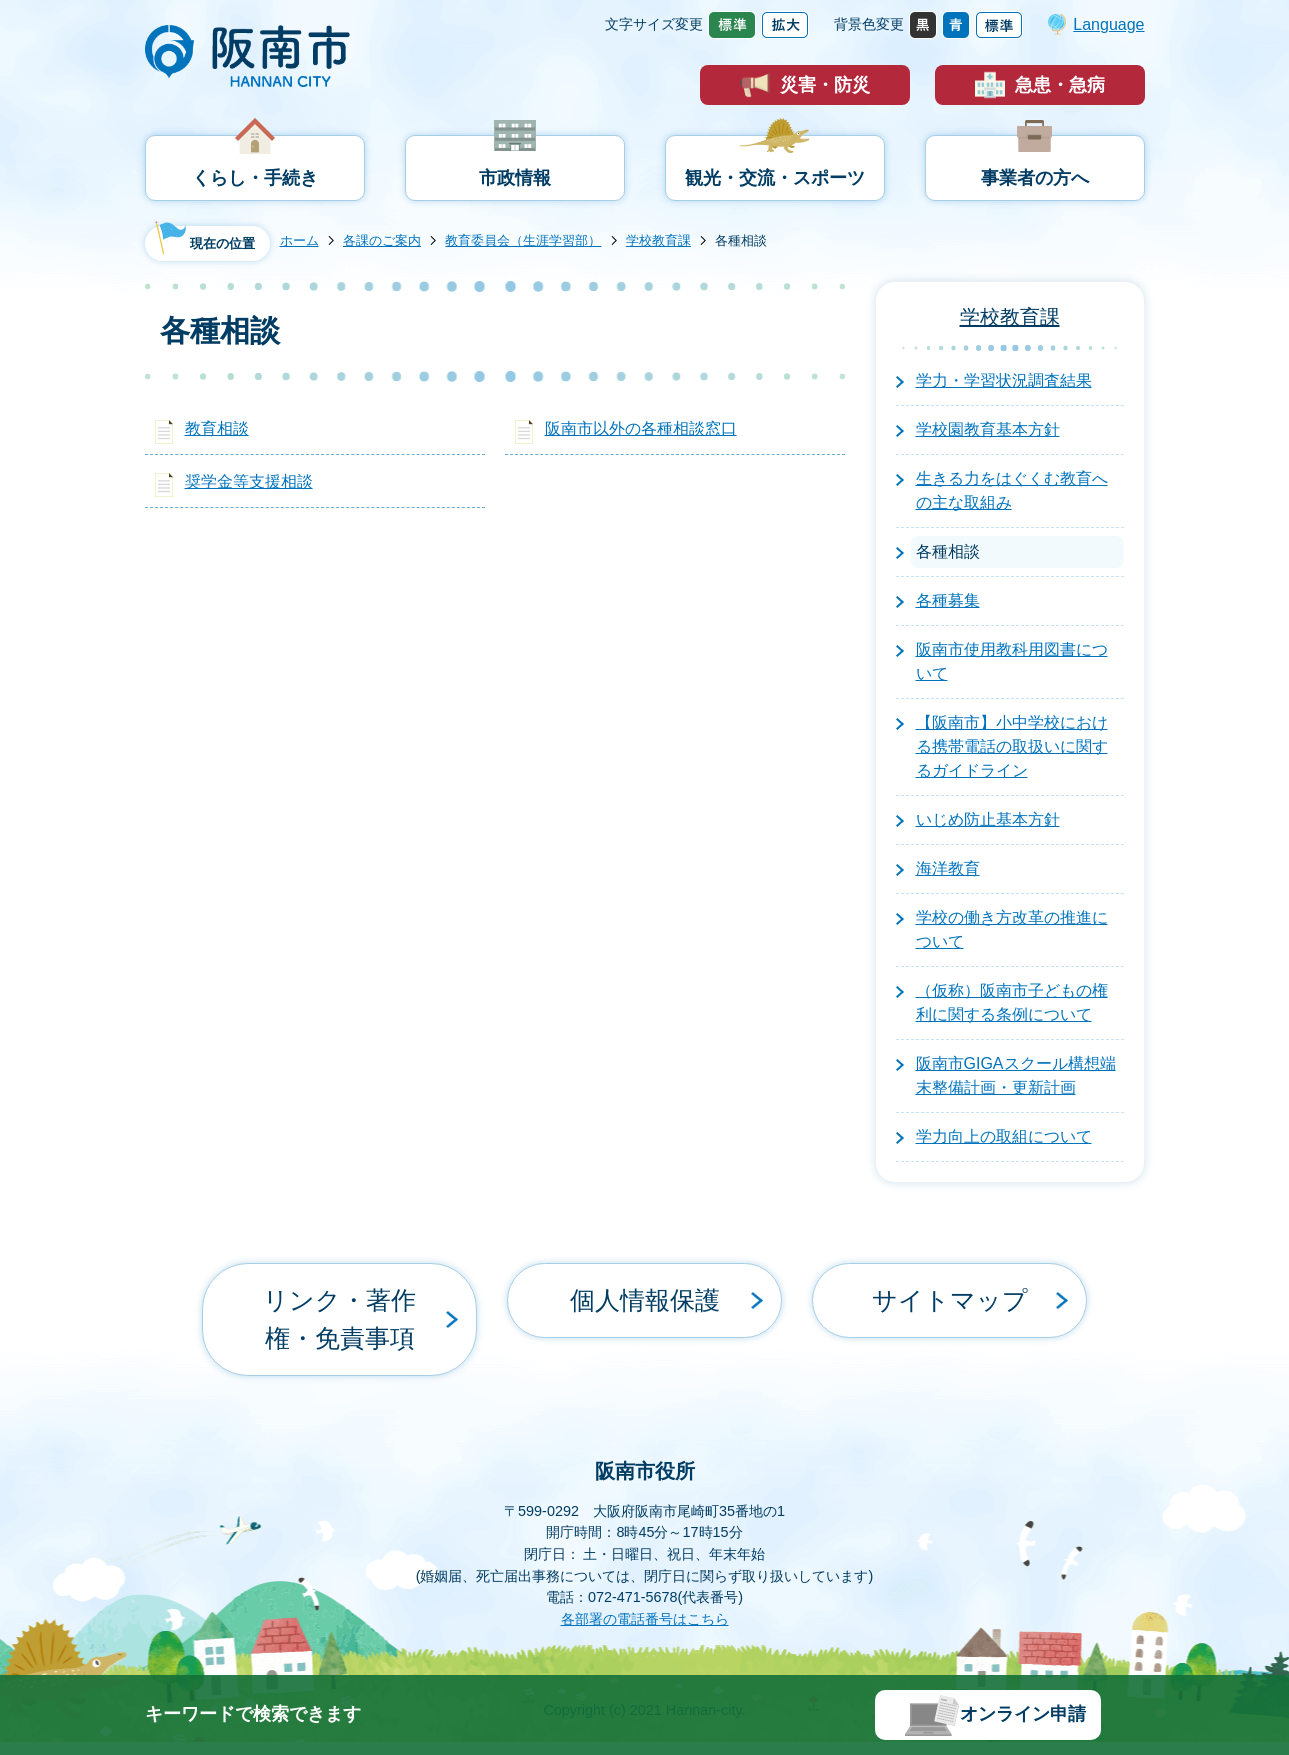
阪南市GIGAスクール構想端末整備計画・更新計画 (1016, 1075)
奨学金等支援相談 (249, 481)
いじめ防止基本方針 (988, 819)
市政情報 (515, 178)
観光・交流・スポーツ (775, 178)
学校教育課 (658, 240)
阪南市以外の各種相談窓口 (641, 428)
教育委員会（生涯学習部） (523, 240)
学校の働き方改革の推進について (1012, 929)
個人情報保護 (645, 1285)
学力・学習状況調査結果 (1004, 380)
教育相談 (217, 428)
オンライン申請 (1023, 1714)
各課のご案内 (382, 240)
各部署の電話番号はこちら (645, 1552)
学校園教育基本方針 (988, 429)
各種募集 (948, 600)
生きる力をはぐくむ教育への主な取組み (1012, 490)
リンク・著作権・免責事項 (340, 1285)
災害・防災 (825, 85)
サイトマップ (950, 1285)
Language (1108, 24)
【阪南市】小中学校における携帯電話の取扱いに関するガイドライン (1012, 746)
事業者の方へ (1035, 178)
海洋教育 (948, 868)
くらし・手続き (255, 178)
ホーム (299, 240)
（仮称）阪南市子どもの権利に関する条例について (1012, 1002)
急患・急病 (1060, 85)
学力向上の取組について (1004, 1136)
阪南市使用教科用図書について (1012, 661)
